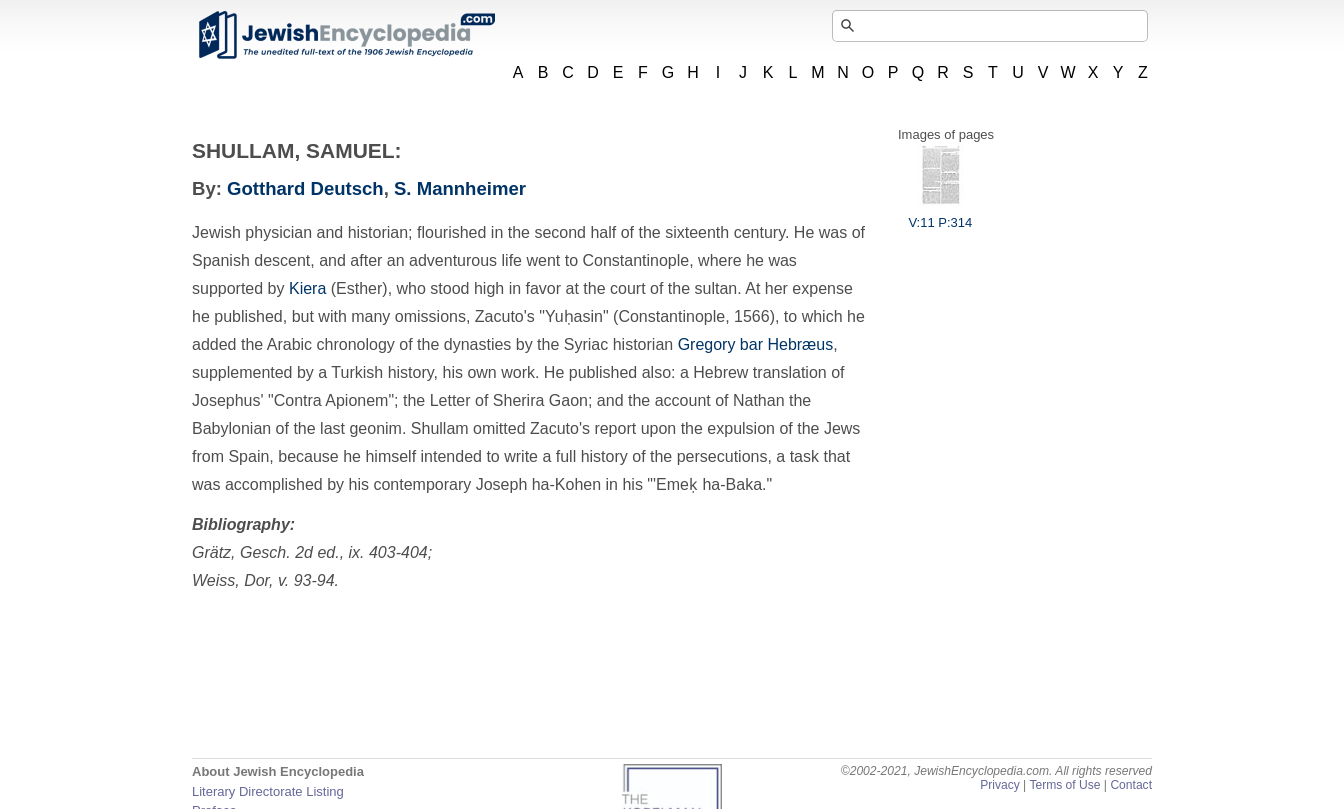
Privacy (1000, 785)
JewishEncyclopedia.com (346, 35)
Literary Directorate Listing (268, 791)
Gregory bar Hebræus (756, 344)
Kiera (307, 288)
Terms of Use (1064, 785)
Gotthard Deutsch (305, 188)
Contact (1131, 785)
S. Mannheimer (460, 188)
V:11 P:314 (940, 215)
